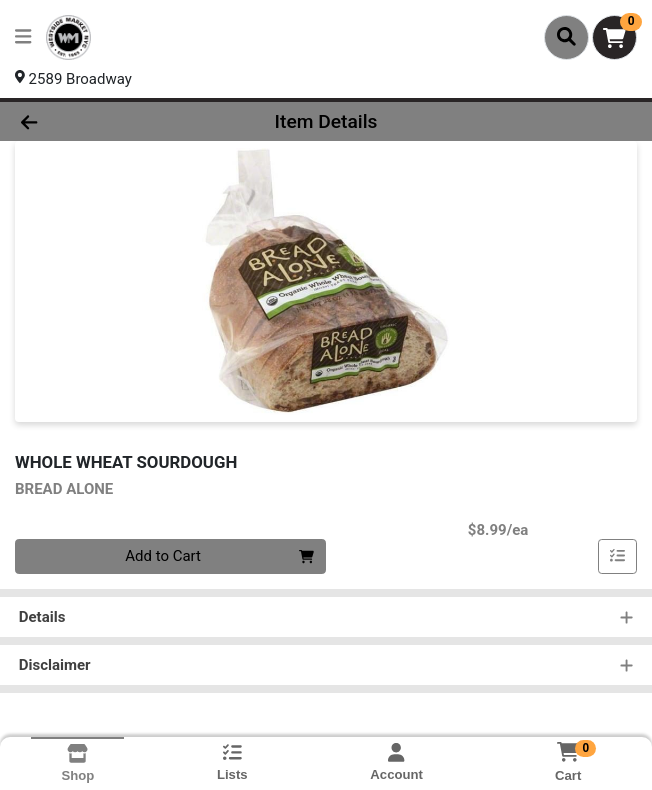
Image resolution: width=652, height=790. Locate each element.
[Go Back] (93, 121)
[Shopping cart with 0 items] (614, 37)
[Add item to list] (618, 557)
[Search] (566, 37)
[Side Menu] (23, 37)
